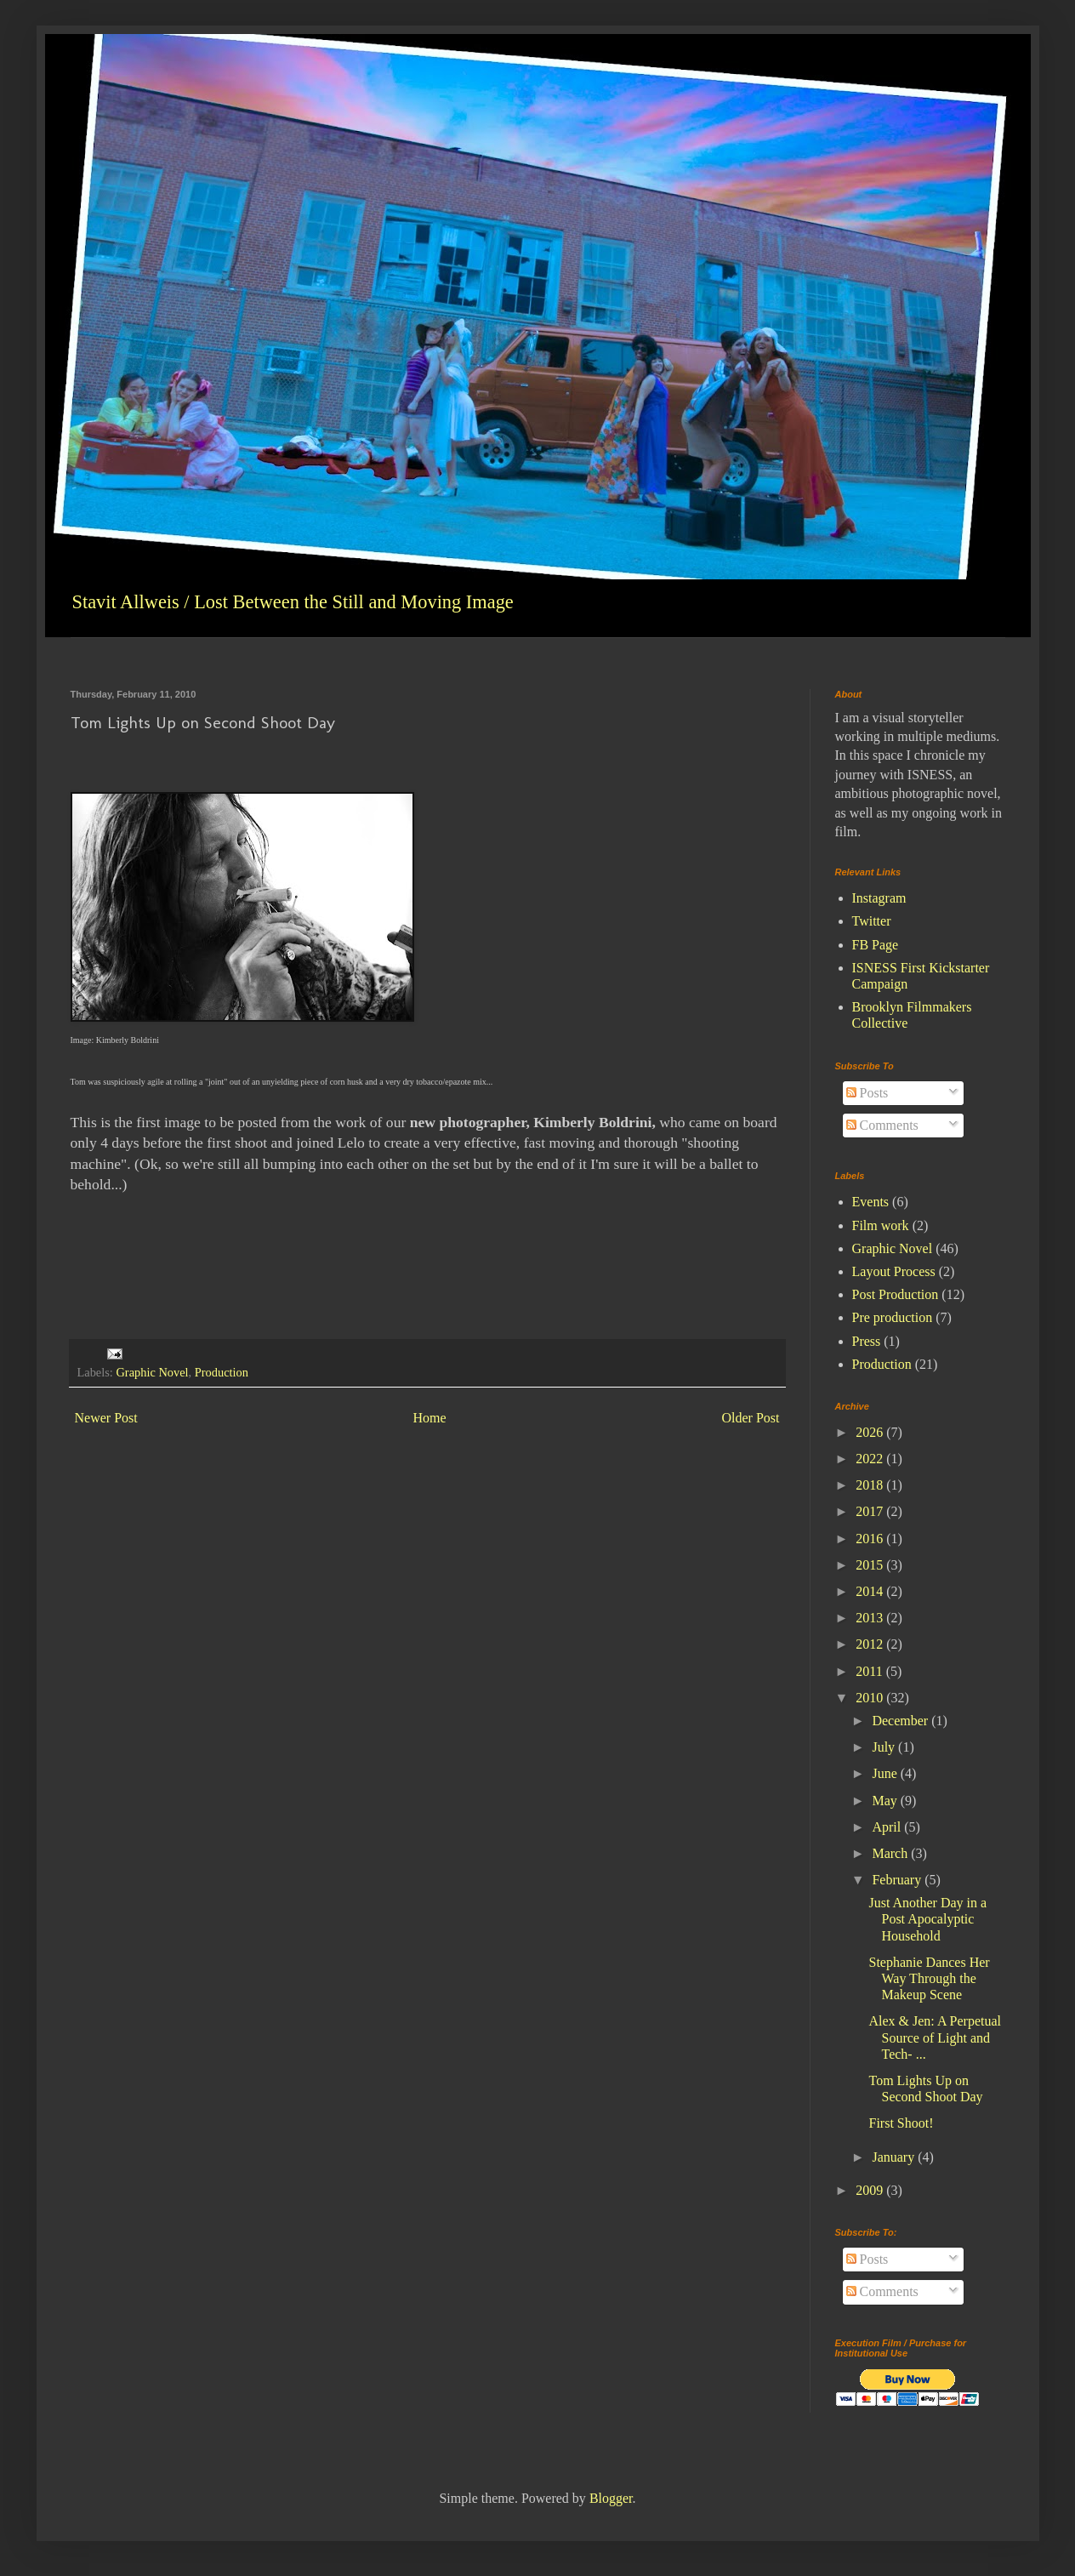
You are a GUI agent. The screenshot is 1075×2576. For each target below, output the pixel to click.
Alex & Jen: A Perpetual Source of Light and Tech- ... (934, 2037)
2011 (870, 1671)
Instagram (879, 898)
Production (221, 1372)
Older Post (751, 1418)
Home (429, 1418)
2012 (871, 1644)
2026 (871, 1432)
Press (866, 1341)
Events (871, 1201)
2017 (871, 1511)
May (886, 1800)
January (895, 2157)
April (888, 1827)
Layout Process (894, 1271)
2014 (871, 1591)
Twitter (871, 921)
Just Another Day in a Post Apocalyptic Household (927, 1918)
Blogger (611, 2498)
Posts (867, 1093)
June (886, 1773)
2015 (871, 1565)
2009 (871, 2190)
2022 (871, 1458)
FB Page (875, 945)
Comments (882, 1125)
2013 (871, 1617)
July (885, 1747)
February (898, 1879)
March (891, 1853)
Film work (880, 1225)
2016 (871, 1538)
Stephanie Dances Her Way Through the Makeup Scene (928, 1978)
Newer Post (106, 1418)
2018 (871, 1485)
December (901, 1720)
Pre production (892, 1317)
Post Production (895, 1294)
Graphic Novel (152, 1372)
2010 (871, 1697)
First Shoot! (900, 2123)
